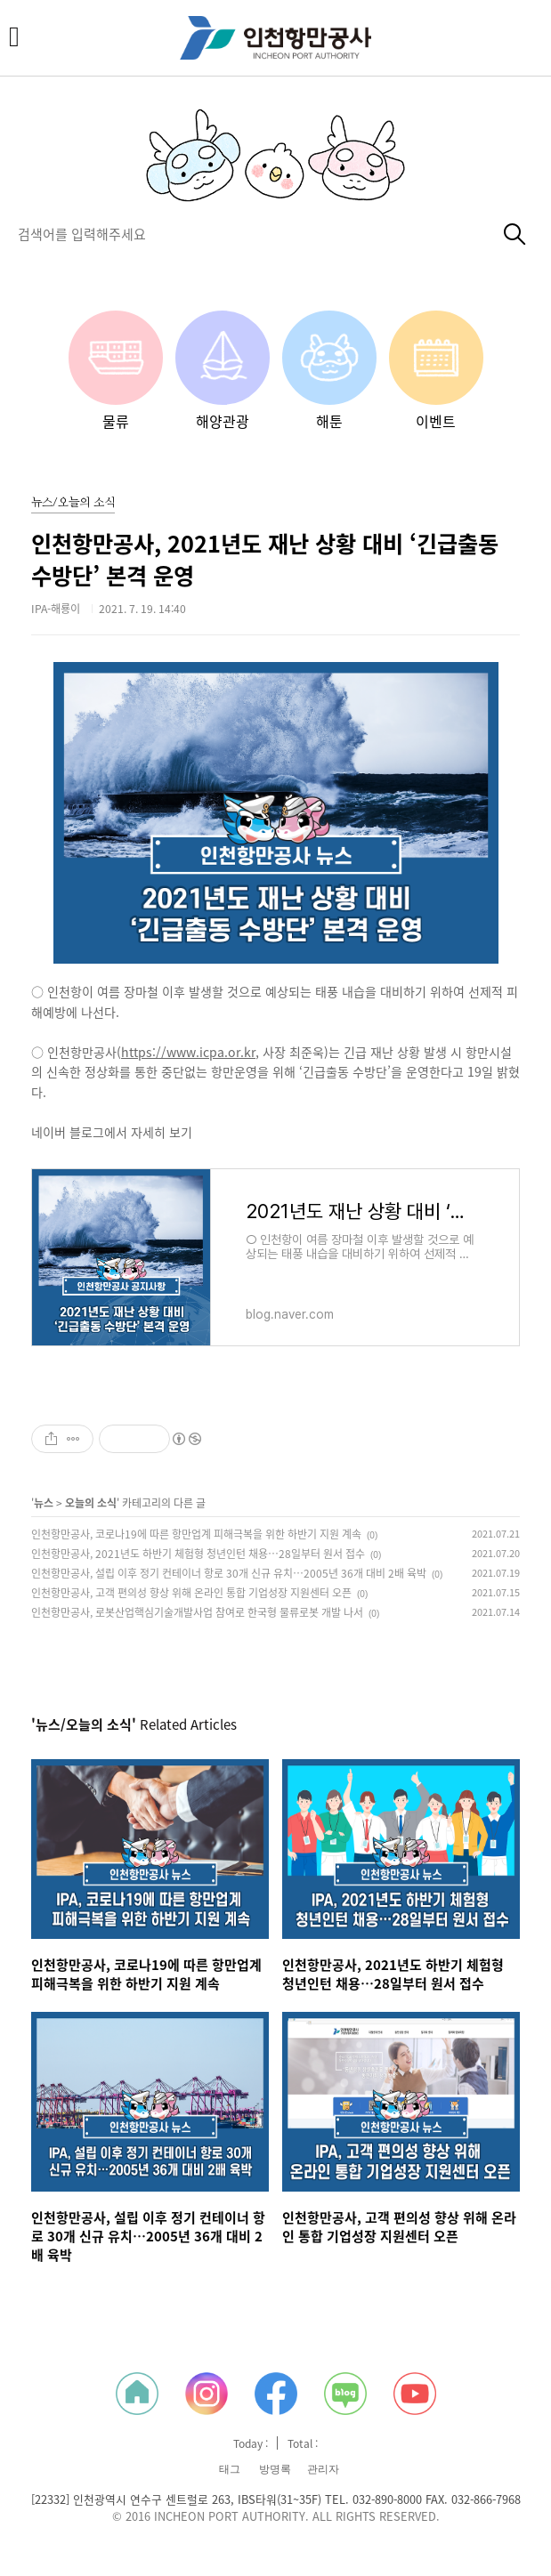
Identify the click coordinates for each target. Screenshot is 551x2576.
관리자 (323, 2469)
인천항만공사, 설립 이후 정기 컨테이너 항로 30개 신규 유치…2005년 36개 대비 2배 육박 (228, 1573)
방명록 (275, 2469)
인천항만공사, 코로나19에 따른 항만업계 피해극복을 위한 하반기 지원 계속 (196, 1534)
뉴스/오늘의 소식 (73, 503)
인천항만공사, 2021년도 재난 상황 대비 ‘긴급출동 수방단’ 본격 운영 (264, 560)
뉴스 (43, 1503)
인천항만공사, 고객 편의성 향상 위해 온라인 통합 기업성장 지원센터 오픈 (191, 1593)
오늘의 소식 (91, 1503)
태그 (229, 2469)
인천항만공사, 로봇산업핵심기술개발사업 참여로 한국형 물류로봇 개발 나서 (197, 1612)
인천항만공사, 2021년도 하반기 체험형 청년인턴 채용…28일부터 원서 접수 (198, 1554)
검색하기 (515, 234)
